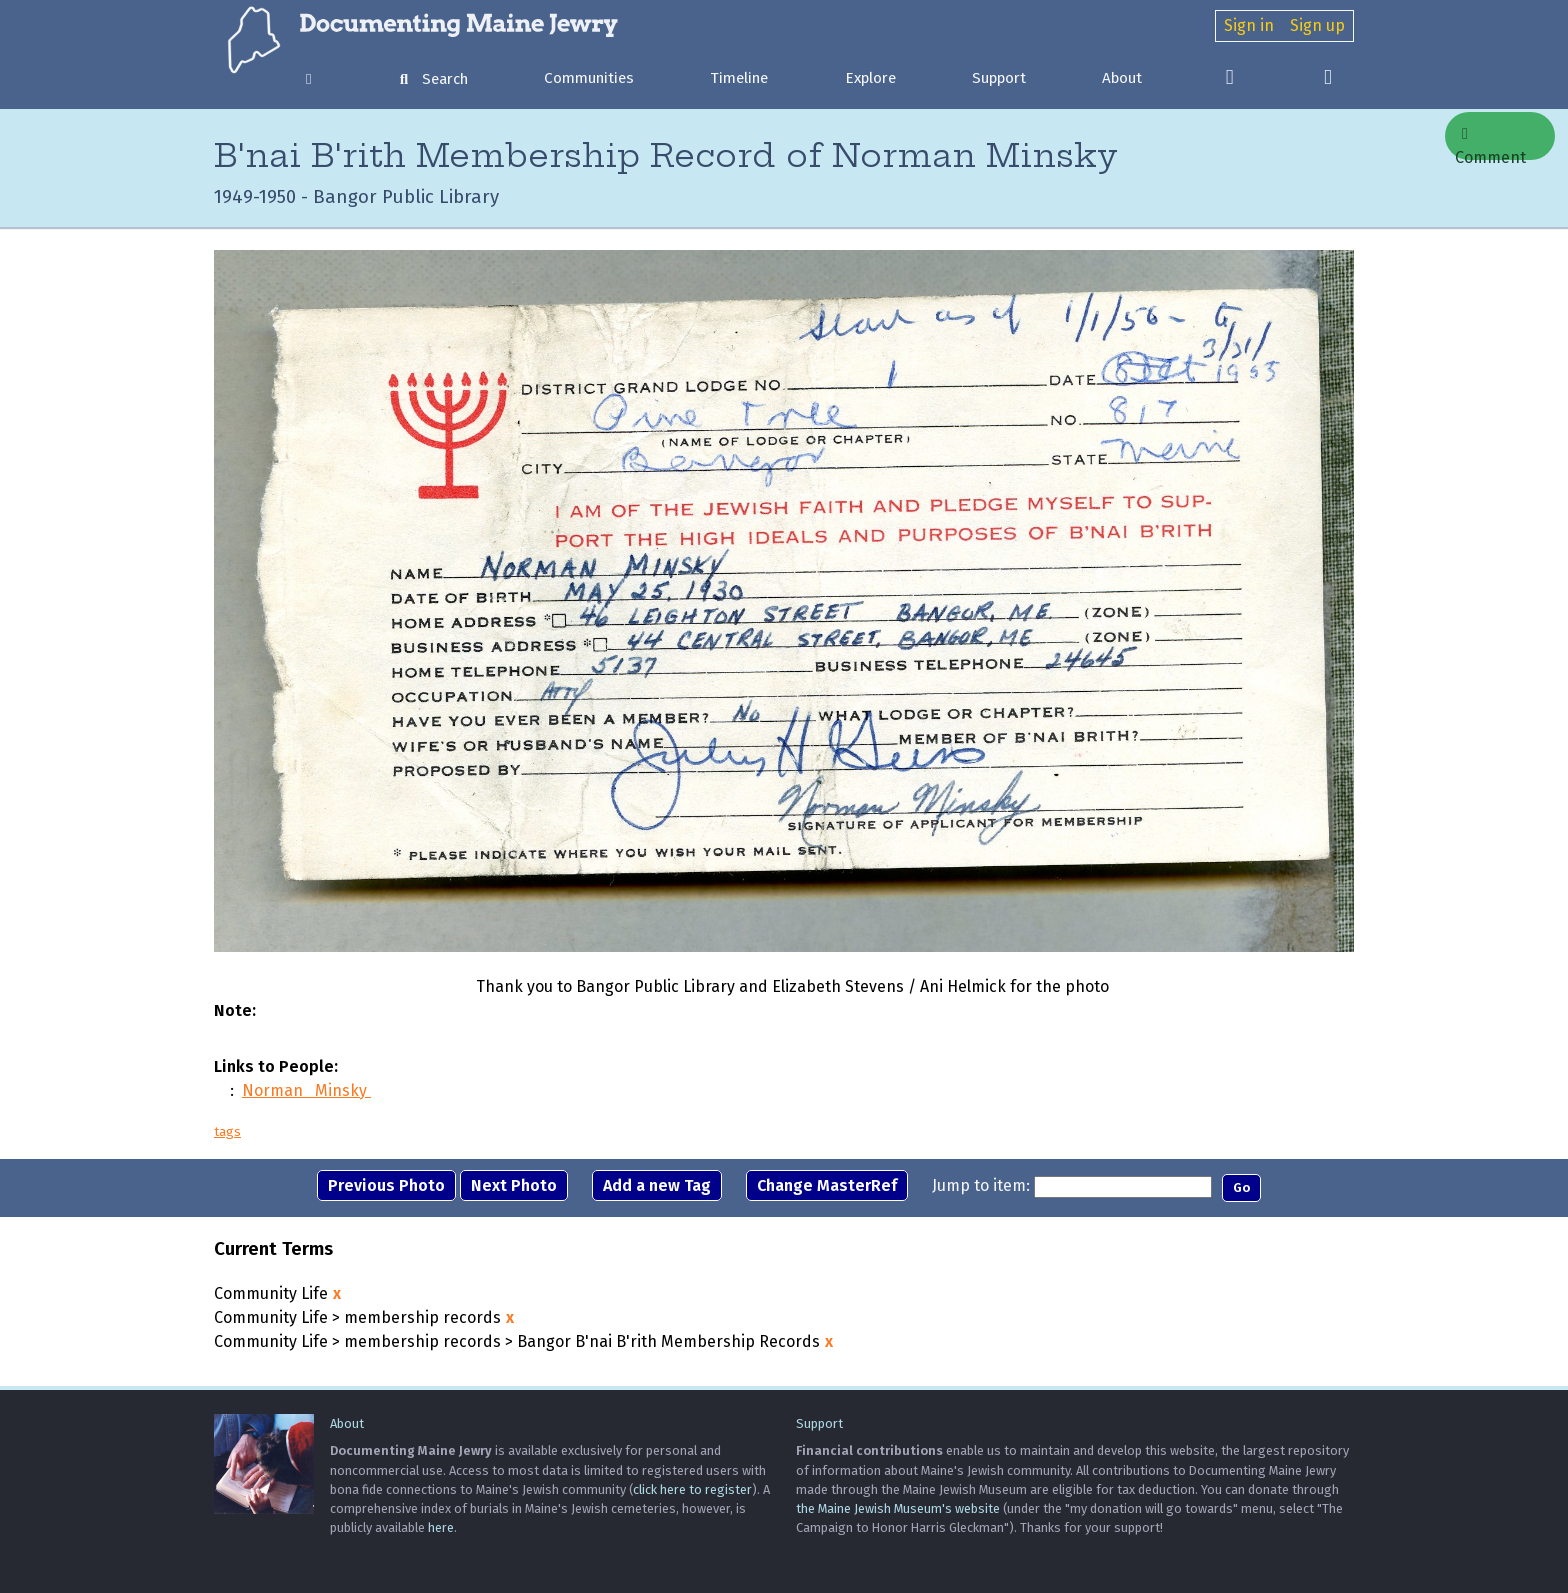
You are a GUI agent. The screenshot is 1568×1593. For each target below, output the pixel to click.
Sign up (1317, 25)
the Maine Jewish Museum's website (898, 1508)
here (441, 1527)
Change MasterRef (827, 1185)
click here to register (692, 1489)
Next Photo (514, 1185)
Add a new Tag (657, 1185)
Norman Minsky (306, 1090)
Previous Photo (386, 1185)
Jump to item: (981, 1185)
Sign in (1249, 25)
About (1122, 78)
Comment (1490, 143)
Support (999, 78)
